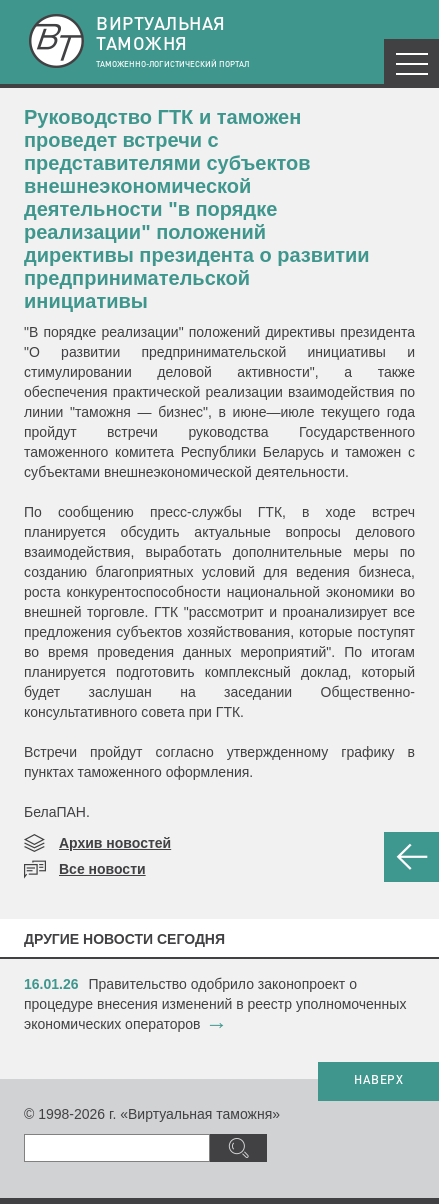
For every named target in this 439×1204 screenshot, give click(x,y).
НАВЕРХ (378, 1081)
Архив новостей (115, 843)
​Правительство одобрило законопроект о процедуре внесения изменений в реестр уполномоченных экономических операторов (215, 1004)
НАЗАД (411, 857)
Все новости (102, 869)
